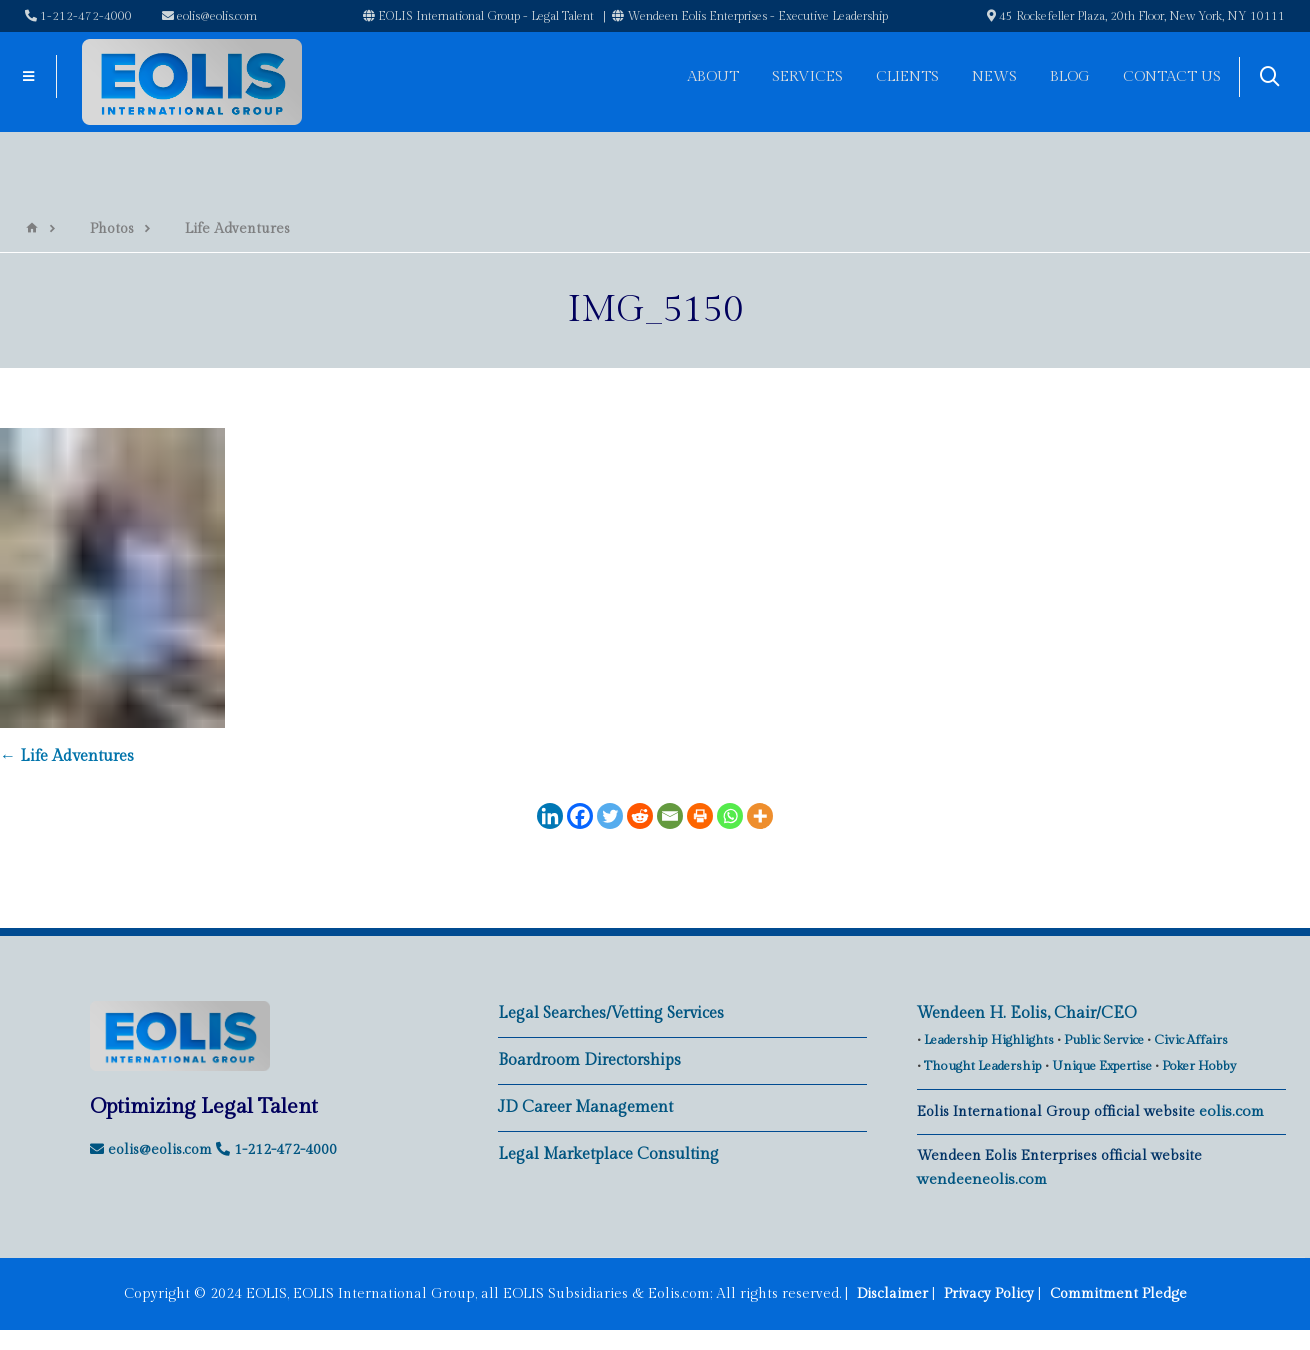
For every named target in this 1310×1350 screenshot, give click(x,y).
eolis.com (1231, 1111)
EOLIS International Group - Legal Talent (478, 16)
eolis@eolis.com (209, 16)
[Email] (670, 816)
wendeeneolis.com (982, 1179)
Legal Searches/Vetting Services (611, 1013)
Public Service (1104, 1040)
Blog (1070, 76)
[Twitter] (610, 816)
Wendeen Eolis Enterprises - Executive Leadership (750, 16)
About (713, 76)
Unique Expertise (1102, 1066)
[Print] (700, 816)
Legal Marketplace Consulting (608, 1154)
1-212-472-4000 (78, 16)
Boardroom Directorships (589, 1060)
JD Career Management (585, 1107)
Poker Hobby (1199, 1066)
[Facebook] (580, 816)
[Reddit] (640, 816)
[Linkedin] (550, 816)
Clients (907, 76)
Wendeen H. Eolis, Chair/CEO (1027, 1013)
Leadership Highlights (989, 1040)
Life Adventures (67, 756)
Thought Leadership (983, 1066)
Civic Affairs (1191, 1040)
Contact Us (1172, 76)
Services (807, 76)
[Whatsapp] (730, 816)
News (994, 76)
